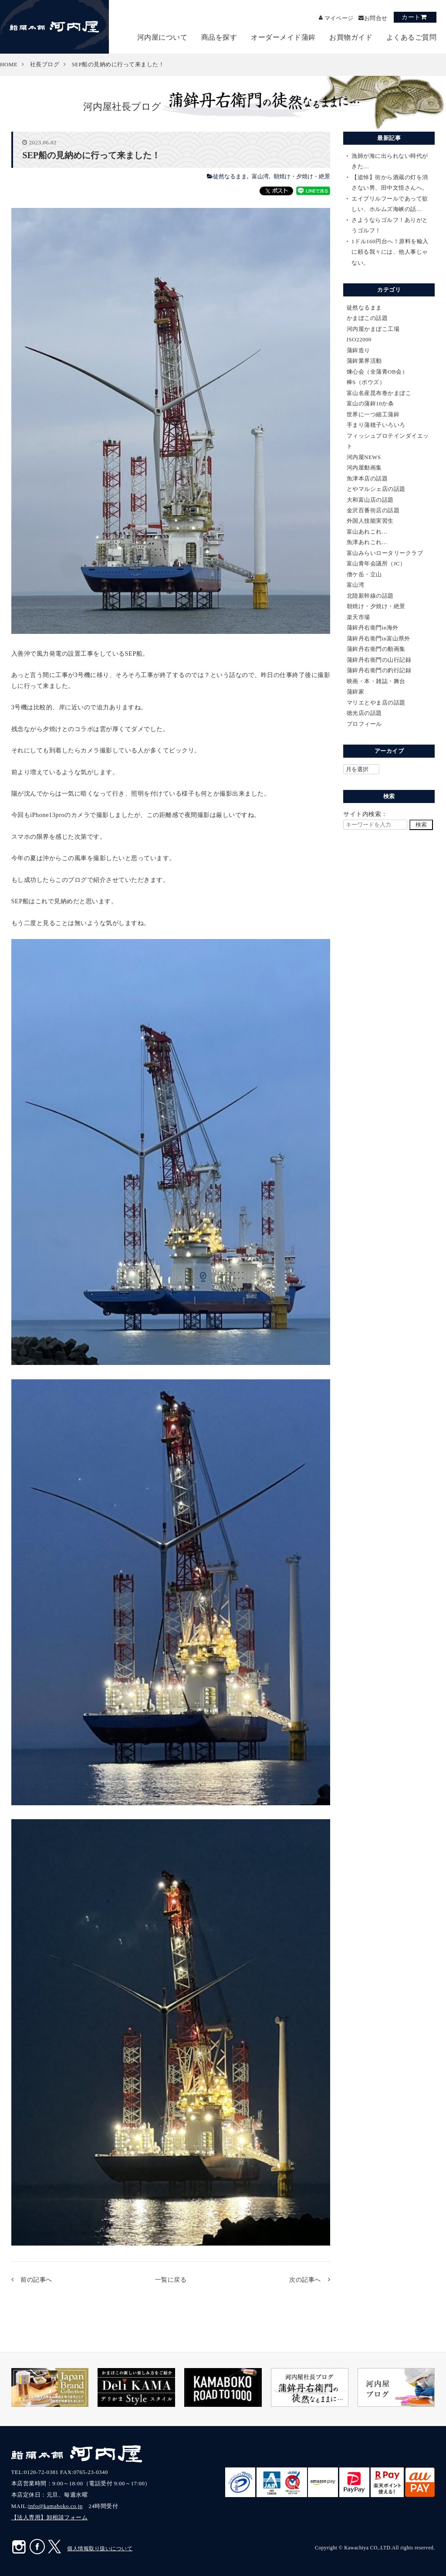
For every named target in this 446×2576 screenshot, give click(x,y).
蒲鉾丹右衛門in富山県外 (378, 638)
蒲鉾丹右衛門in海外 (373, 627)
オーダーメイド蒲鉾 (283, 37)
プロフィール (364, 724)
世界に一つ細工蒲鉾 (373, 414)
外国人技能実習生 (370, 520)
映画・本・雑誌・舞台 (376, 681)
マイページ (334, 17)
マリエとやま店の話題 (376, 702)
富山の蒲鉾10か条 (370, 403)
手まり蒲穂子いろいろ (376, 425)
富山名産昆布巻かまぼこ (379, 393)
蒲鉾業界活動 (364, 360)
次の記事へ (305, 2279)
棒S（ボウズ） (366, 382)
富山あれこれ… (367, 531)
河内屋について (162, 37)
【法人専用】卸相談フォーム (49, 2517)
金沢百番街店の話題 (373, 510)
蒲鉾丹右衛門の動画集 (376, 649)
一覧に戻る (171, 2279)
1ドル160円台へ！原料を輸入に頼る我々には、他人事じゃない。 (389, 252)
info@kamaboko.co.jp (55, 2506)
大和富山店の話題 (370, 500)
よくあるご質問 (411, 37)
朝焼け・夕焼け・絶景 (302, 176)
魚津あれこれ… (367, 542)
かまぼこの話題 (367, 318)
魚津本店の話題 (367, 478)
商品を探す (219, 37)
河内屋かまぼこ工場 (373, 329)
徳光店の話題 (364, 713)
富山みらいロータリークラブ (385, 553)
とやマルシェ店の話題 (376, 489)
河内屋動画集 (364, 467)
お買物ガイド (350, 37)
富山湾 (260, 176)
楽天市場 (358, 617)
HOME (8, 64)
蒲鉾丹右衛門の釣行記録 (379, 670)
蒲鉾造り (358, 350)
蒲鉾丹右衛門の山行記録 (379, 660)
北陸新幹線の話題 (370, 595)
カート (411, 17)
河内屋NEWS (364, 457)
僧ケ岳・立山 (364, 574)
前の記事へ (36, 2279)
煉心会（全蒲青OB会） (377, 371)
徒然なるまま (230, 176)
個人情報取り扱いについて (99, 2548)
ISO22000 (359, 339)
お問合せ (374, 17)
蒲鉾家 (356, 691)
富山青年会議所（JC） (376, 563)
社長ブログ (45, 64)
